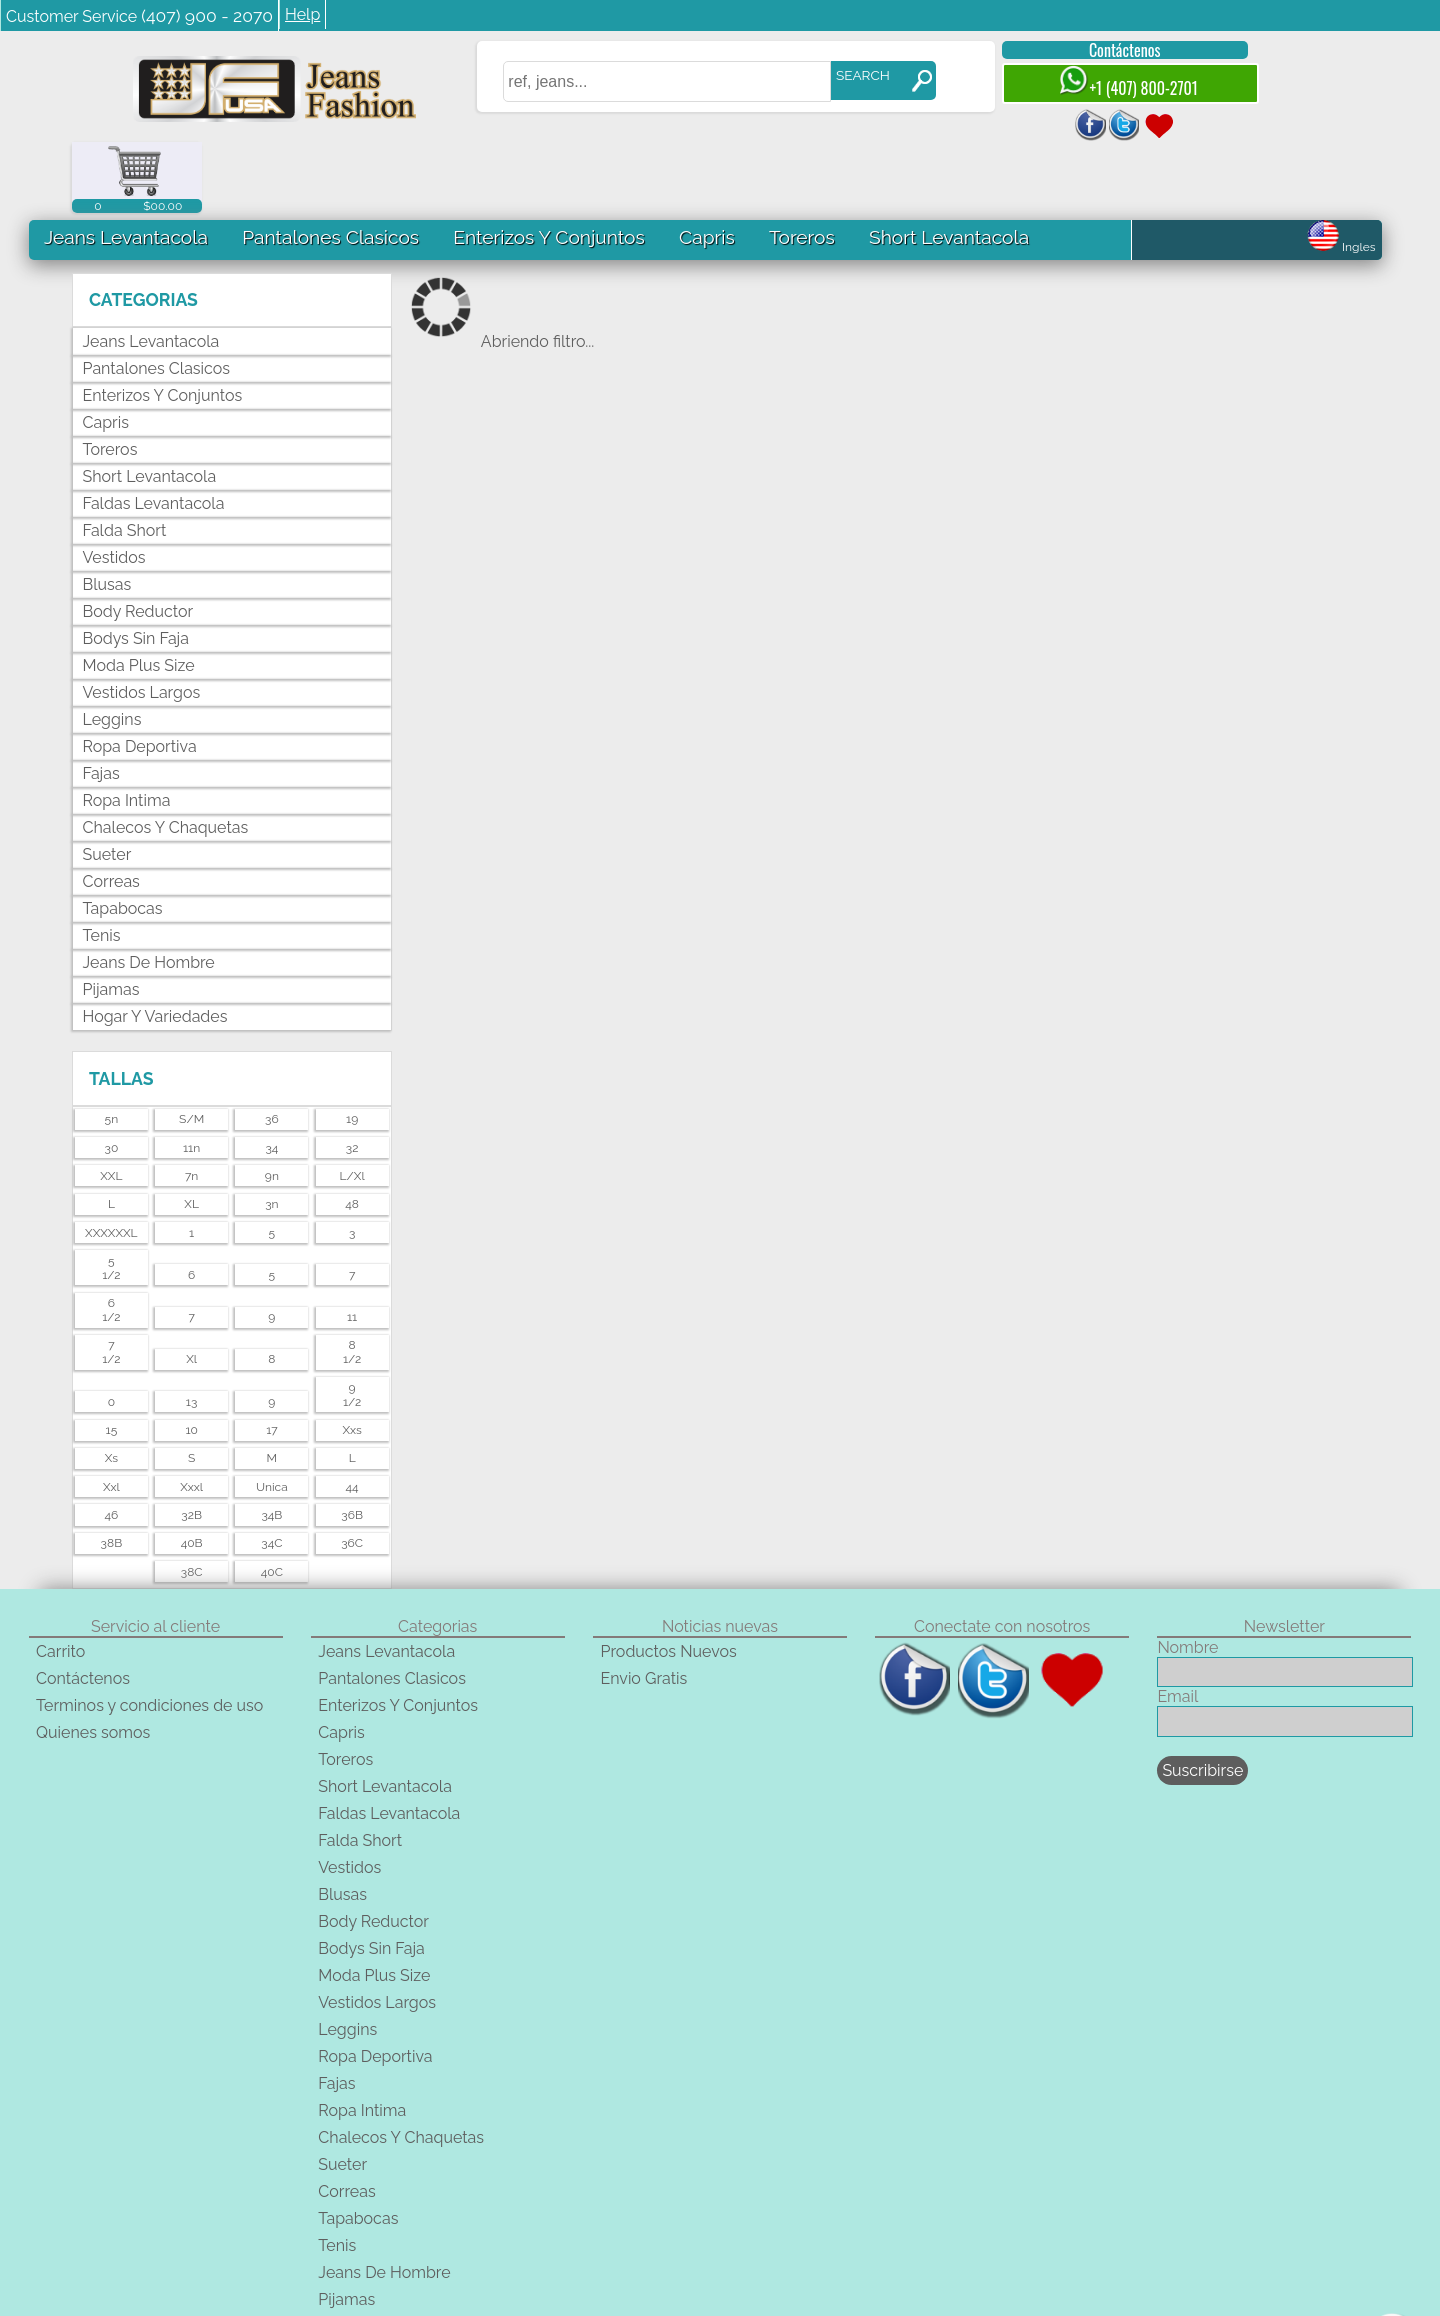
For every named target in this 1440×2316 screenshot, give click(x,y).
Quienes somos (93, 1661)
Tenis (102, 865)
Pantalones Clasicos (330, 166)
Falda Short (125, 460)
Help (302, 14)
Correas (111, 811)
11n (191, 1077)
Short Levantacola (948, 166)
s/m (191, 1048)
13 (192, 1331)
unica (272, 1416)
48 (352, 1133)
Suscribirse (1202, 1699)
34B (271, 1444)
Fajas (101, 703)
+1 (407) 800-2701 (1112, 82)
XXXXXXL (111, 1162)
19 (352, 1048)
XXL (111, 1105)
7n (191, 1105)
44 (352, 1416)
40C (272, 1501)
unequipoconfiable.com (886, 2307)
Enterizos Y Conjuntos (548, 166)
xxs (351, 1359)
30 (111, 1077)
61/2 (111, 1239)
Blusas (107, 514)
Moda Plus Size (139, 595)
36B (352, 1444)
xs (111, 1388)
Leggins (112, 649)
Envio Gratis (644, 1607)
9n (272, 1105)
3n (271, 1133)
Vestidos (114, 487)
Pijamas (111, 919)
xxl (111, 1416)
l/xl (352, 1105)
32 (352, 1077)
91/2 (352, 1324)
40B (192, 1473)
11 (352, 1246)
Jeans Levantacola (126, 166)
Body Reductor (138, 541)
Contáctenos (1109, 50)
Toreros (801, 166)
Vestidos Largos (142, 622)
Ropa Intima (127, 730)
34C (271, 1473)
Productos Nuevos (669, 1580)
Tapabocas (123, 838)
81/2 (352, 1282)
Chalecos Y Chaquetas (166, 757)
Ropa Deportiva (140, 676)
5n (112, 1048)
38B (112, 1473)
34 (271, 1077)
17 (272, 1359)
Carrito (60, 1580)
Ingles (1341, 176)
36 (272, 1048)
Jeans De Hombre (149, 892)
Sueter (107, 784)
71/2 (111, 1282)
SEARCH (847, 75)
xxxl (191, 1416)
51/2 (111, 1197)
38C (192, 1501)
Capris (707, 166)
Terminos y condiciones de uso (149, 1634)
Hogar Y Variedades (155, 946)
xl (191, 1289)
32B (191, 1444)
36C (352, 1473)
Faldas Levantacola (154, 433)
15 (112, 1359)
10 (191, 1359)
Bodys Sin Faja (136, 568)
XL (191, 1133)
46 (111, 1444)
